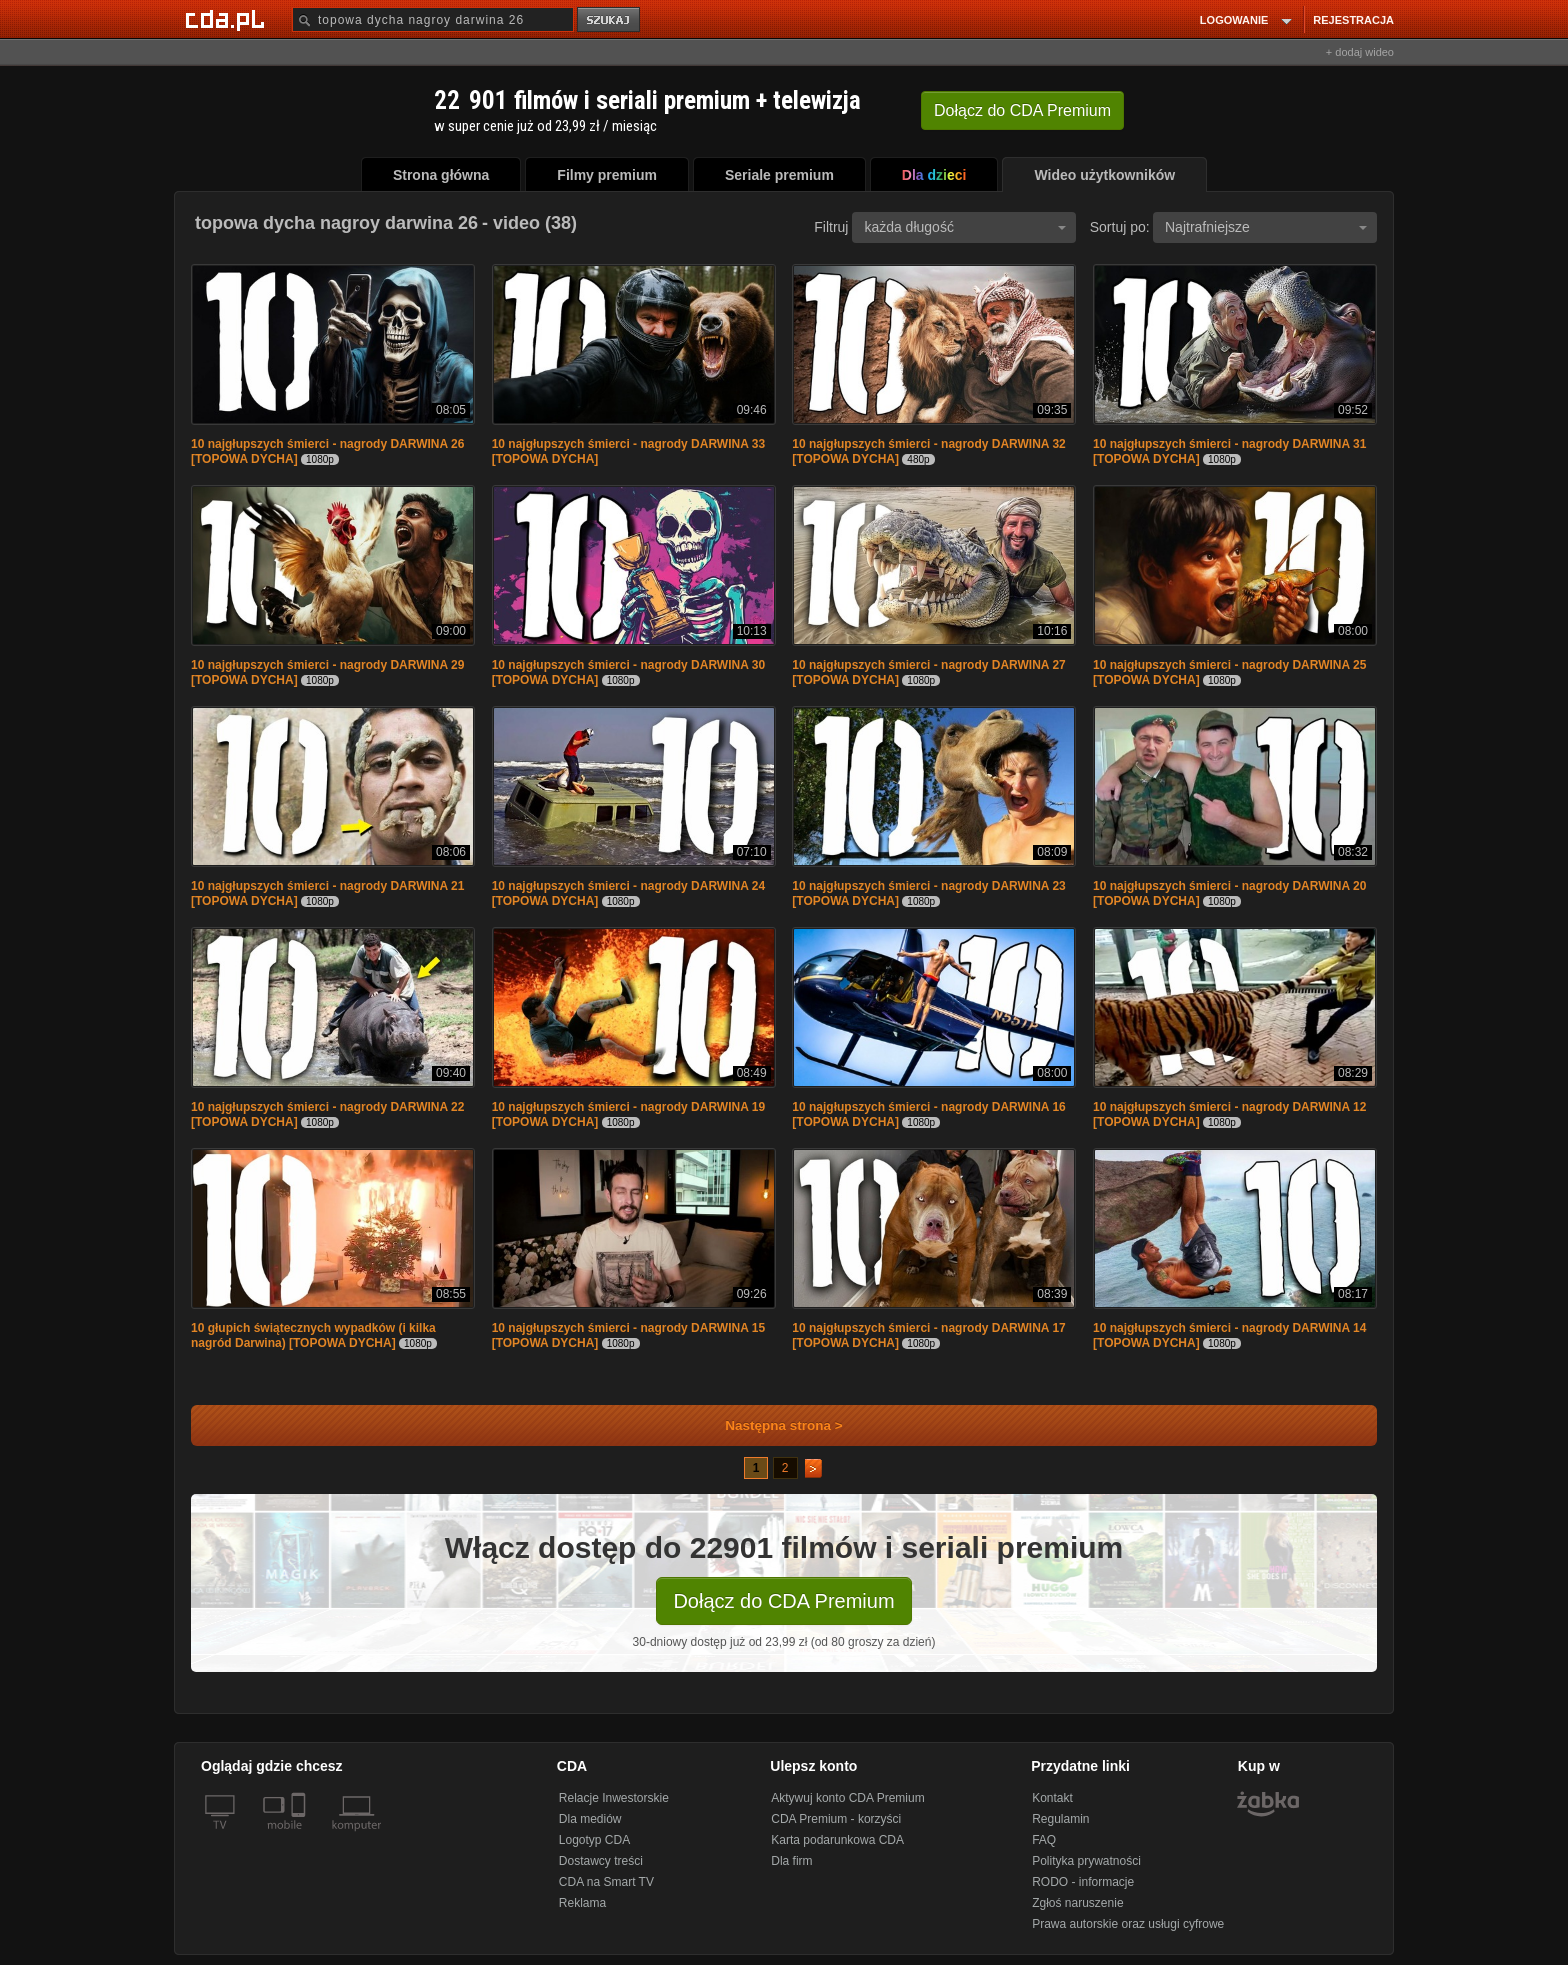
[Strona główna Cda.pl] (228, 19)
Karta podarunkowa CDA (837, 1840)
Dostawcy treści (601, 1861)
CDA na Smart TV (606, 1882)
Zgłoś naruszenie (1077, 1903)
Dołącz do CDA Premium (783, 1601)
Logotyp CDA (594, 1840)
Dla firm (791, 1861)
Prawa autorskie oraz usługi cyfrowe (1128, 1924)
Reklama (582, 1903)
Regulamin (1060, 1819)
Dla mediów (590, 1819)
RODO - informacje (1083, 1882)
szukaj (610, 20)
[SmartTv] (300, 1837)
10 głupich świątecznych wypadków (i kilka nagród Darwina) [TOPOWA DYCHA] (313, 1335)
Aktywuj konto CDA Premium (847, 1798)
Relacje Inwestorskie (614, 1798)
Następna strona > (770, 1425)
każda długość (965, 227)
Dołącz (1022, 110)
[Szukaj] (433, 19)
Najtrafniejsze (1266, 227)
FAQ (1044, 1840)
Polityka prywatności (1086, 1861)
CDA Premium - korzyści (836, 1819)
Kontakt (1052, 1798)
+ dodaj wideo (1360, 52)
